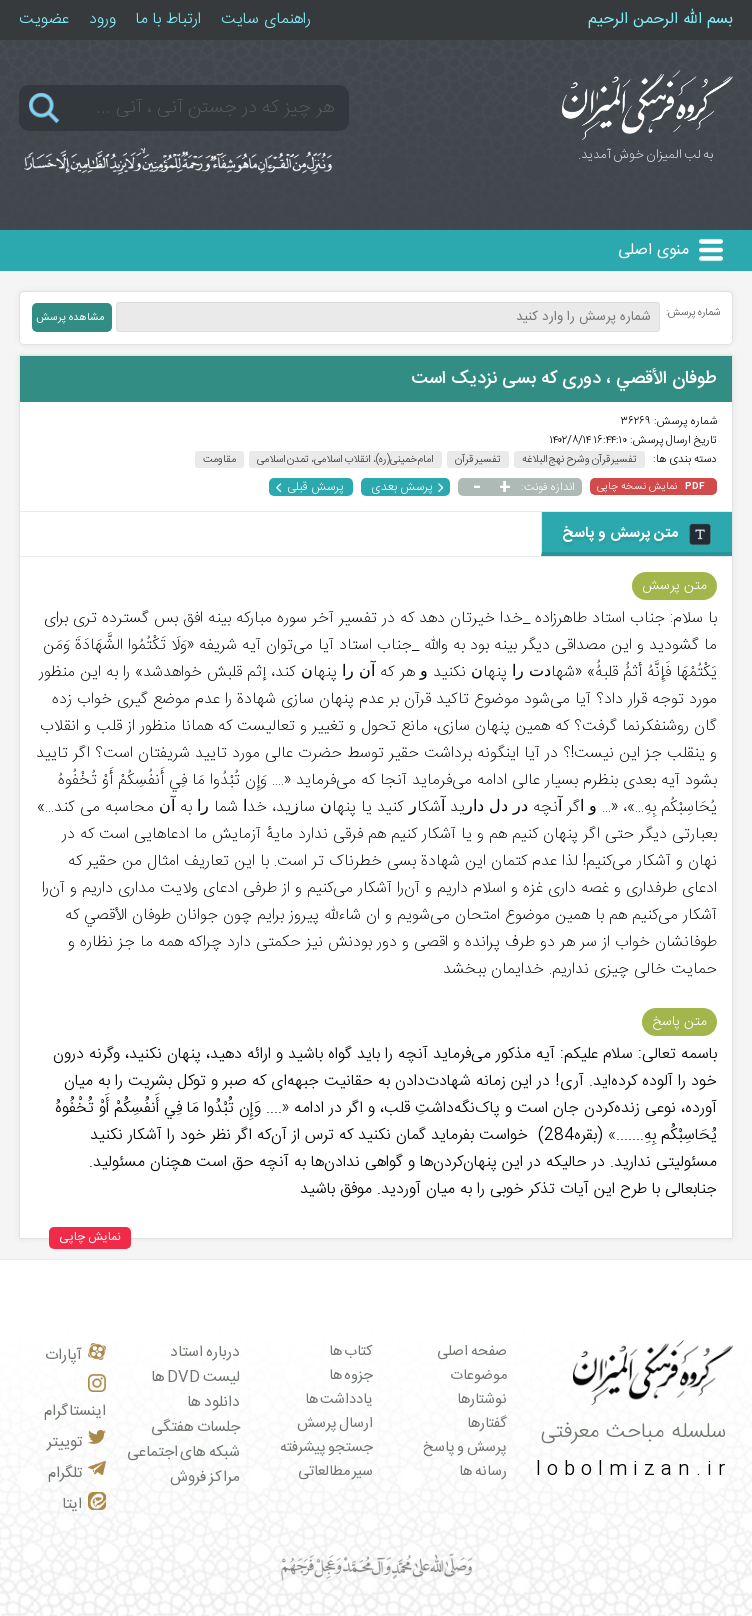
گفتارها (487, 1424)
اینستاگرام (75, 1399)
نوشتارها (482, 1400)
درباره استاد (205, 1352)
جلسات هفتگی (195, 1427)
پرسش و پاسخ (465, 1448)
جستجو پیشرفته (327, 1448)
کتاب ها (351, 1352)
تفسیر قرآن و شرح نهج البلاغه (580, 459)
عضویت (44, 19)
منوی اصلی (653, 250)
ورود (102, 19)
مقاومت (219, 459)
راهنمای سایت (266, 19)
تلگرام (77, 1473)
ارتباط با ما (168, 19)
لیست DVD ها (195, 1377)
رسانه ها (483, 1472)
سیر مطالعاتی (336, 1472)
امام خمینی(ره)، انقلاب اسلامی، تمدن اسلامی (346, 459)
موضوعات (478, 1376)
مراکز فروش (205, 1477)
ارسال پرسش (335, 1424)
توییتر (76, 1442)
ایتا (84, 1504)
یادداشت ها (339, 1400)
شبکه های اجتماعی (183, 1452)
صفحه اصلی (472, 1352)
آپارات (75, 1355)
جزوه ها (351, 1376)
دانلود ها (213, 1402)
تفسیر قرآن (478, 459)
